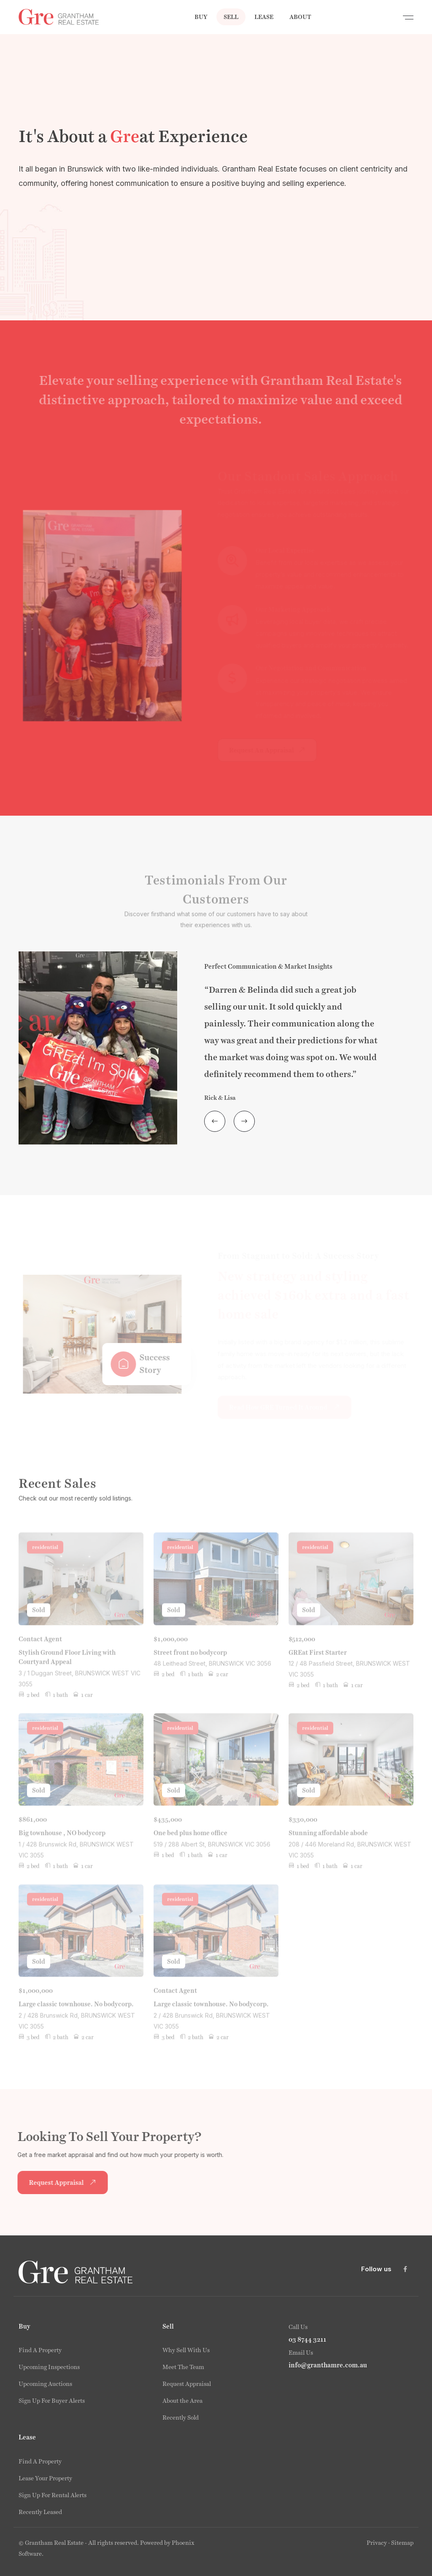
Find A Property (40, 2350)
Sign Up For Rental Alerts (52, 2495)
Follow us (376, 2269)
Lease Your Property (45, 2478)
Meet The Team (183, 2367)
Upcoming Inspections (49, 2367)
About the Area (182, 2400)
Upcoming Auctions (45, 2383)
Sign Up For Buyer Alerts (52, 2400)
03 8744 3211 (308, 2339)
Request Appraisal (186, 2383)
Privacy (377, 2542)
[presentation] (214, 1121)
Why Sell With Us (186, 2350)
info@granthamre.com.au (328, 2365)
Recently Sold (180, 2417)
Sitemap (402, 2542)
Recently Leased (40, 2512)
